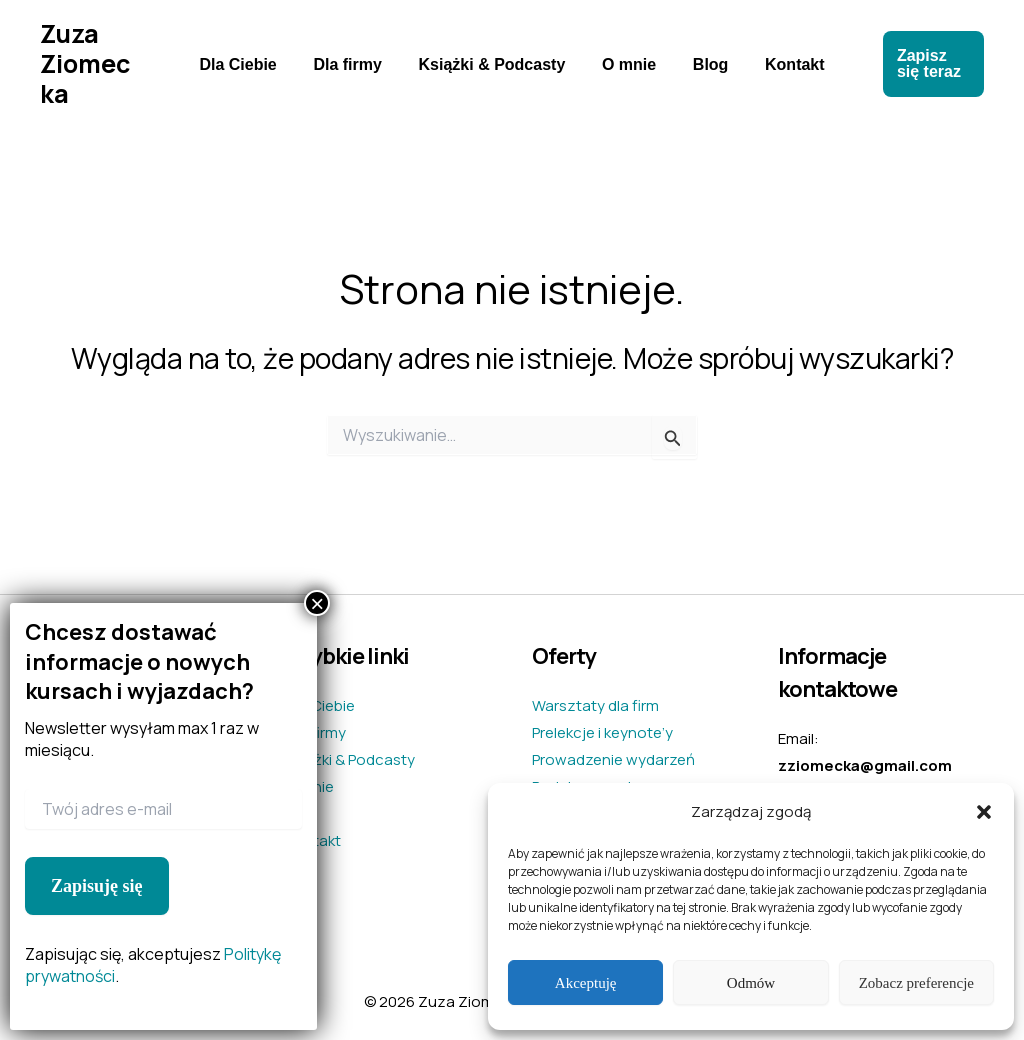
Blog (704, 64)
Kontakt (783, 64)
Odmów (751, 983)
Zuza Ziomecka (92, 63)
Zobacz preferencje (916, 983)
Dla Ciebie (249, 64)
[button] (984, 812)
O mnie (627, 64)
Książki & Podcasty (494, 64)
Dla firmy (354, 64)
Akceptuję (586, 983)
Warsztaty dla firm (595, 705)
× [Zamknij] (317, 603)
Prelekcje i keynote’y (602, 732)
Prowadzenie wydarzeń (613, 759)
